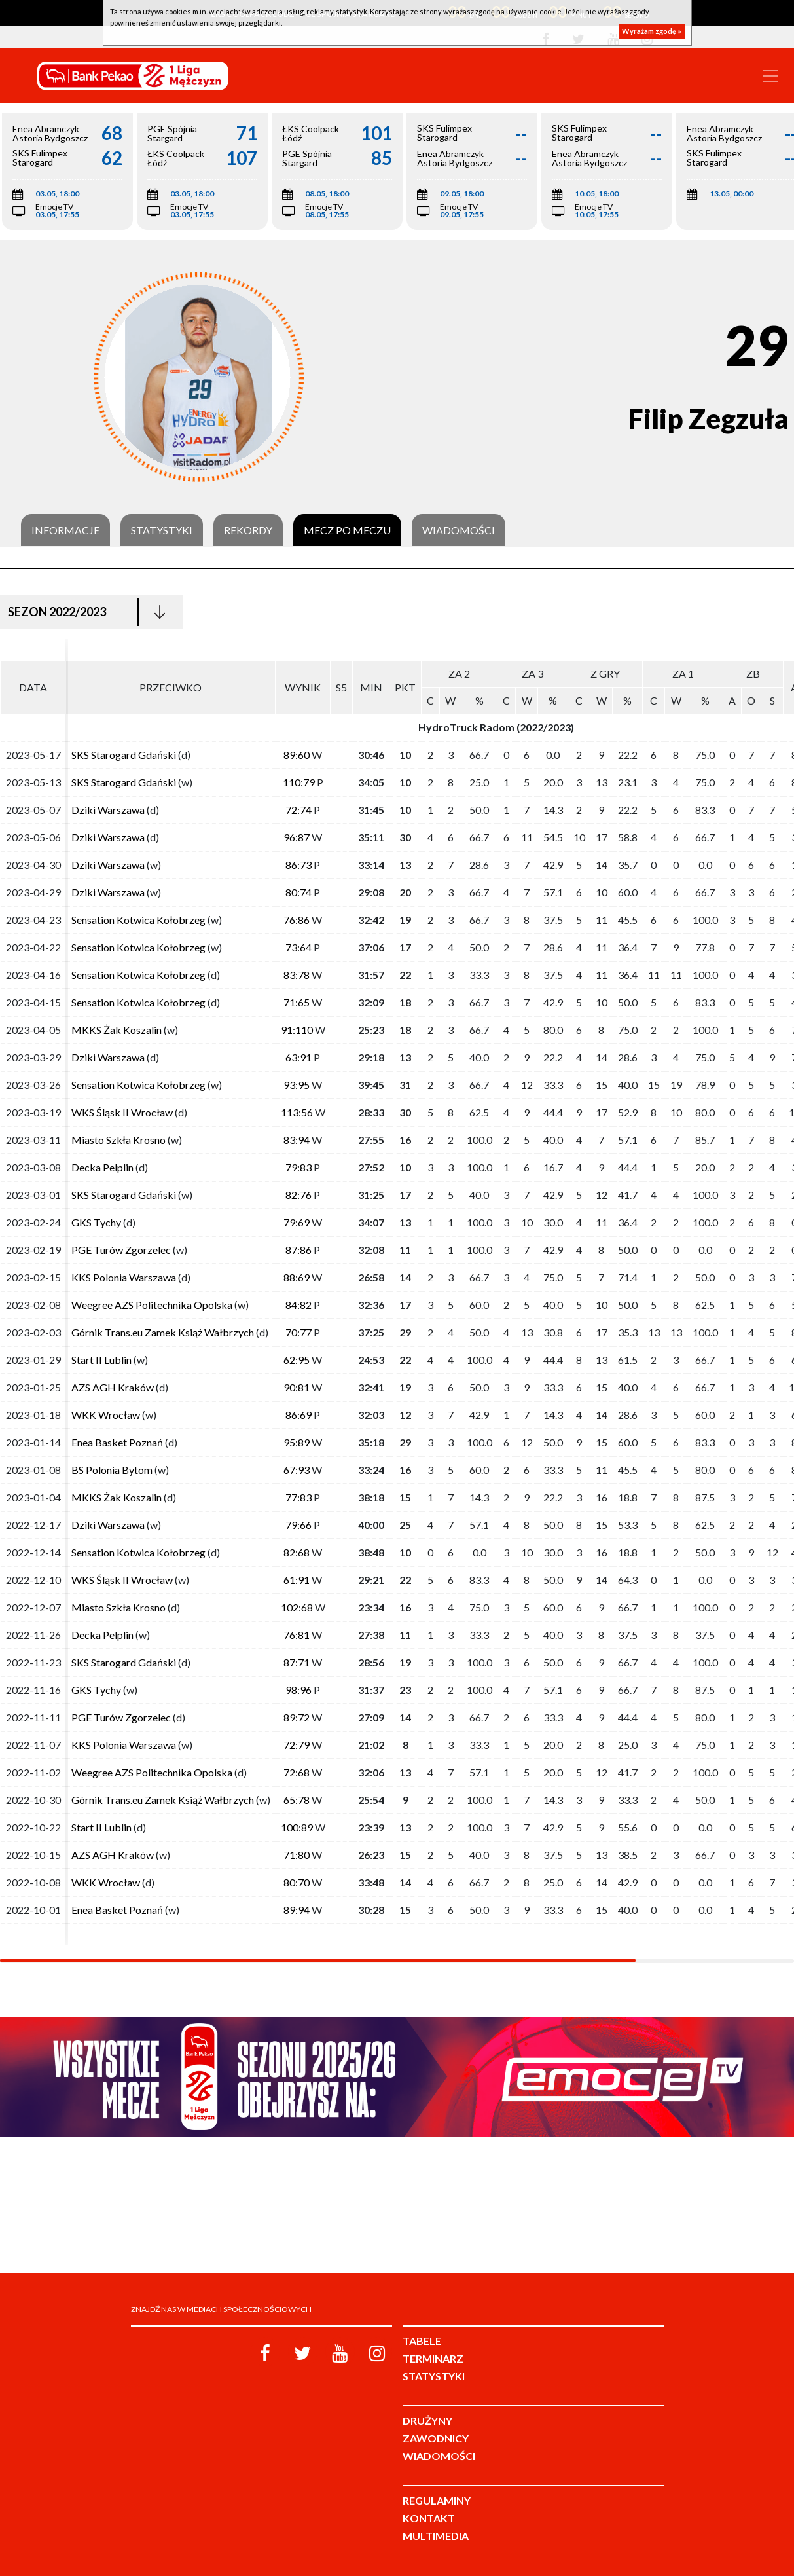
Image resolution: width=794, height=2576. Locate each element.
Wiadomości (458, 530)
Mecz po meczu (347, 530)
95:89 (296, 1442)
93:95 (296, 1084)
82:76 (298, 1194)
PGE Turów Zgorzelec (121, 1249)
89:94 (296, 1910)
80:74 (298, 892)
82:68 (296, 1552)
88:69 (296, 1277)
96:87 (296, 837)
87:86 (298, 1249)
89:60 (296, 754)
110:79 (299, 782)
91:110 (297, 1029)
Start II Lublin (101, 1359)
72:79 (296, 1745)
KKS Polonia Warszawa (123, 1277)
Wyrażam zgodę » (651, 31)
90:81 (296, 1387)
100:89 (297, 1827)
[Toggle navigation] (770, 76)
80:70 (296, 1882)
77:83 (298, 1497)
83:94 (296, 1139)
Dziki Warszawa (108, 809)
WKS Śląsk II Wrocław (122, 1112)
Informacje (65, 530)
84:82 (298, 1304)
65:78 (296, 1800)
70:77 (298, 1332)
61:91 (296, 1579)
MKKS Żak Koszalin (116, 1029)
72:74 (298, 809)
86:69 (298, 1414)
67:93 (296, 1469)
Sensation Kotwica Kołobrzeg (138, 919)
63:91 (298, 1057)
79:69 (296, 1222)
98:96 (298, 1690)
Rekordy (248, 530)
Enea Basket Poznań (117, 1442)
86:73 (298, 864)
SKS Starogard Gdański (123, 754)
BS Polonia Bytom (112, 1469)
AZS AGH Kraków (112, 1387)
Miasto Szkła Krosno (118, 1139)
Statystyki (161, 530)
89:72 (296, 1717)
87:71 (296, 1662)
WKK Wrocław (105, 1414)
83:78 (296, 974)
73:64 (298, 947)
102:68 (297, 1607)
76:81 (296, 1634)
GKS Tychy (96, 1222)
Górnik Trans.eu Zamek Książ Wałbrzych (162, 1332)
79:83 (298, 1167)
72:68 (296, 1772)
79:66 (298, 1524)
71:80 (296, 1855)
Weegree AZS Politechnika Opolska (151, 1304)
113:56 (297, 1112)
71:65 (296, 1002)
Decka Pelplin (102, 1167)
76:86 (296, 919)
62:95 (296, 1359)
